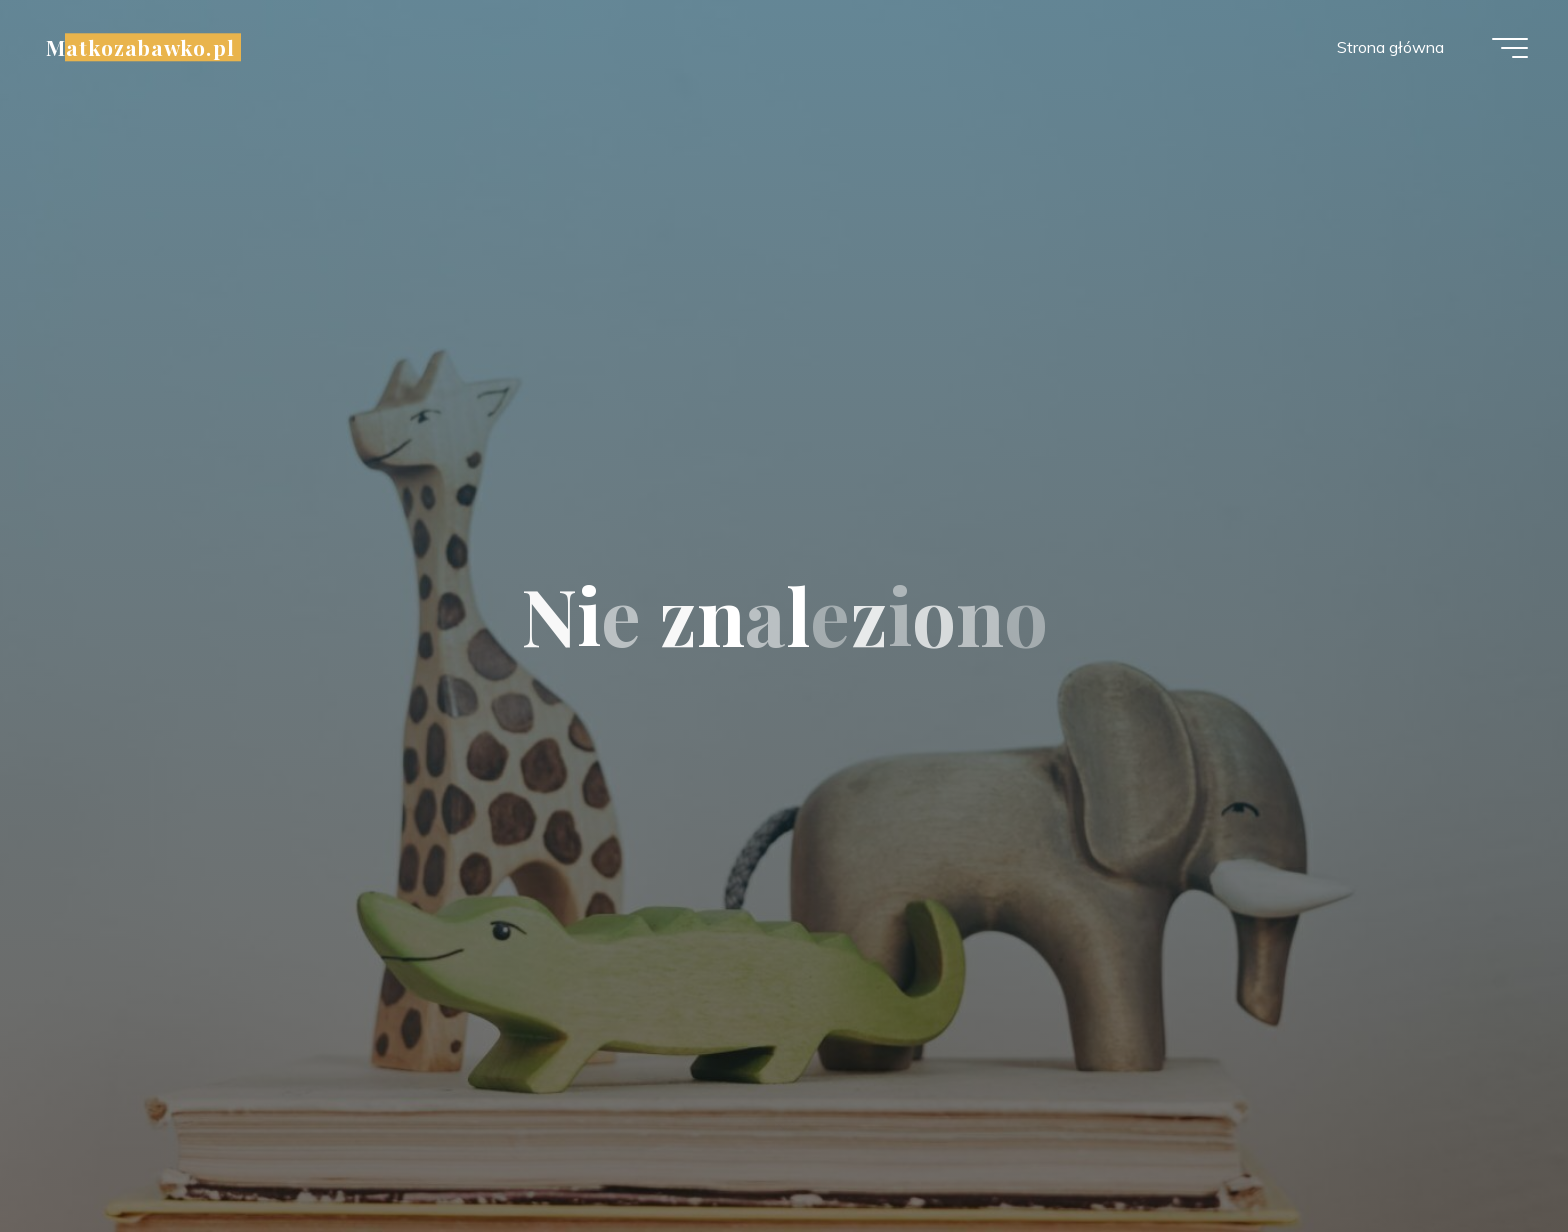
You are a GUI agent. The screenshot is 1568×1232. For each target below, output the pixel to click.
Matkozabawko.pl (140, 47)
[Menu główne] (1510, 48)
